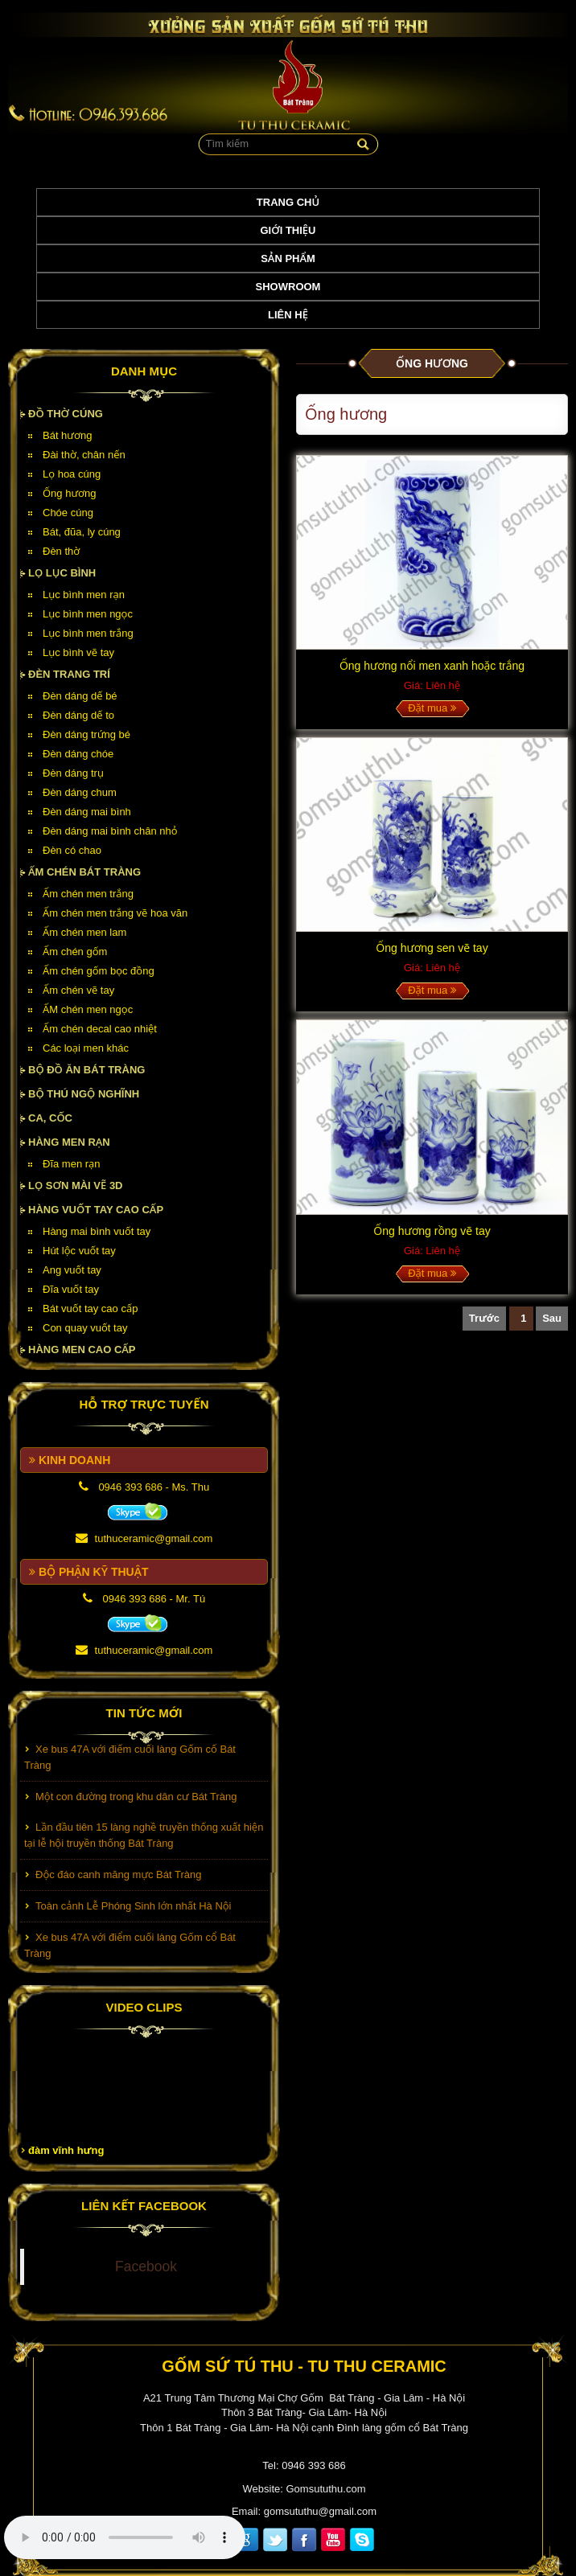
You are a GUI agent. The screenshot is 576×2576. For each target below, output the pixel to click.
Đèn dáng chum (80, 792)
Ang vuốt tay (72, 1270)
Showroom (288, 287)
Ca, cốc (50, 1118)
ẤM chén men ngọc (88, 1009)
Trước (484, 1318)
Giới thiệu (288, 230)
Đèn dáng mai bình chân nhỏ (110, 831)
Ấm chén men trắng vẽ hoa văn (115, 913)
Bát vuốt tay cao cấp (90, 1308)
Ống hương (69, 493)
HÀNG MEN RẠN (69, 1142)
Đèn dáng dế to (78, 715)
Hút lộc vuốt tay (79, 1251)
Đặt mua (432, 708)
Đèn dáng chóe (78, 754)
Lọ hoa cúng (72, 474)
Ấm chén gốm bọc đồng (98, 971)
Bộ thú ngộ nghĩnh (83, 1094)
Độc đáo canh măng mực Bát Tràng (118, 1881)
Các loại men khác (86, 1048)
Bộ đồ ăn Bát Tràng (86, 1070)
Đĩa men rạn (72, 1164)
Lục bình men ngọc (88, 614)
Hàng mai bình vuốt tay (96, 1231)
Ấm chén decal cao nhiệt (100, 1029)
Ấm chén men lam (84, 932)
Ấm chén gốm (75, 951)
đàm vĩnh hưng (66, 2150)
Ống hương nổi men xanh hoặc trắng (432, 665)
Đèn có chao (72, 850)
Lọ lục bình (62, 573)
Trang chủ (288, 202)
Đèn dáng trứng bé (86, 734)
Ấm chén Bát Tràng (84, 872)
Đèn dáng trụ (73, 773)
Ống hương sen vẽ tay (432, 947)
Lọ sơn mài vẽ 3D (75, 1185)
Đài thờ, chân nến (84, 455)
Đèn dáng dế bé (80, 696)
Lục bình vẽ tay (78, 652)
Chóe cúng (68, 513)
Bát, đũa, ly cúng (82, 532)
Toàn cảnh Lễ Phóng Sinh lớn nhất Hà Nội (133, 1912)
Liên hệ (288, 315)
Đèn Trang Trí (69, 674)
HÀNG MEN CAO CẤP (82, 1349)
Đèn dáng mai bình (87, 812)
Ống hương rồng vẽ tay (431, 1230)
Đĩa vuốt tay (71, 1289)
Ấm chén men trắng (88, 894)
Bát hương (67, 435)
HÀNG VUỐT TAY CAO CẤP (95, 1210)
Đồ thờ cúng (65, 414)
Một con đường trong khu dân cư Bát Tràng (136, 1803)
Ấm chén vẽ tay (78, 990)
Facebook (146, 2266)
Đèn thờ (61, 551)
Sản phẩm (288, 258)
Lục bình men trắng (88, 633)
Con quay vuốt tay (85, 1328)
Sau (552, 1318)
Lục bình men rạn (84, 595)
